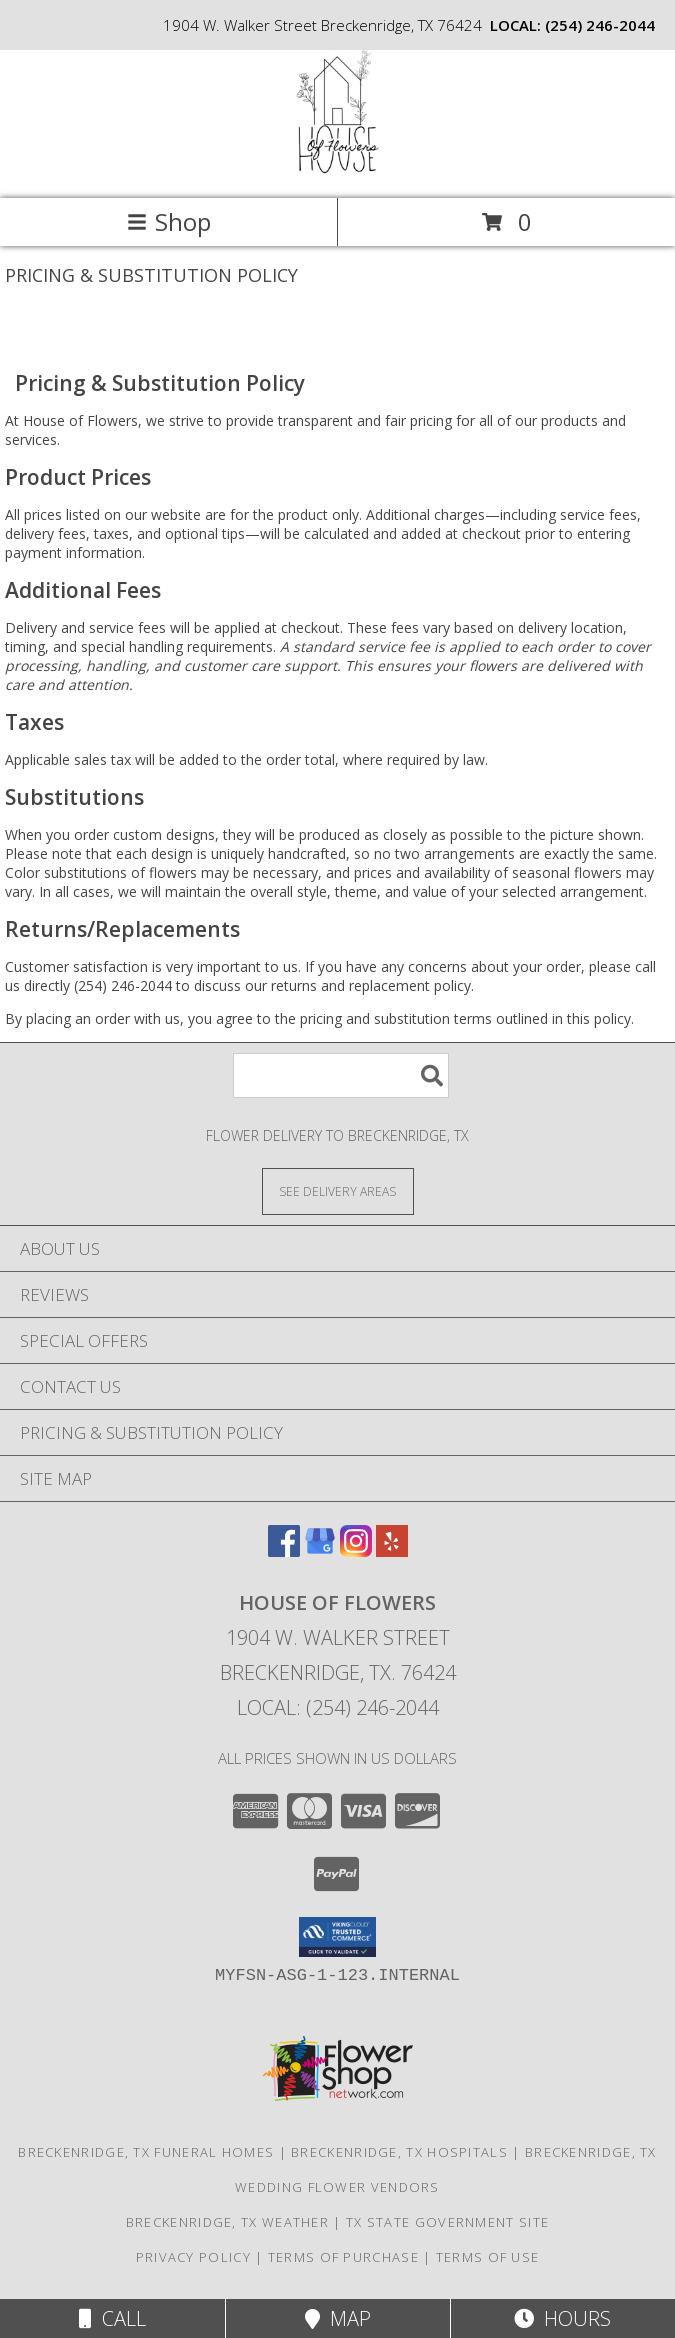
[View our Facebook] (284, 1550)
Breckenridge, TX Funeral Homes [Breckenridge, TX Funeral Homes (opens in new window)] (146, 2152)
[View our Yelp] (392, 1550)
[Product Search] (341, 1075)
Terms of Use (488, 2257)
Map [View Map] (338, 2318)
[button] (337, 1937)
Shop (169, 221)
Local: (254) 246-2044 (338, 1707)
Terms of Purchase (343, 2257)
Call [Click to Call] (112, 2318)
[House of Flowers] (338, 169)
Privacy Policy (193, 2257)
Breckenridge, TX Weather (227, 2222)
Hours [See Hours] (562, 2318)
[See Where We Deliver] (338, 1190)
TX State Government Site (447, 2222)
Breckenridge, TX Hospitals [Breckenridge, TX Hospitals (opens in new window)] (399, 2152)
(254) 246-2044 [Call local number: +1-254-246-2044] (600, 25)
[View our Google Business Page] (320, 1550)
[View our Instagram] (356, 1550)
